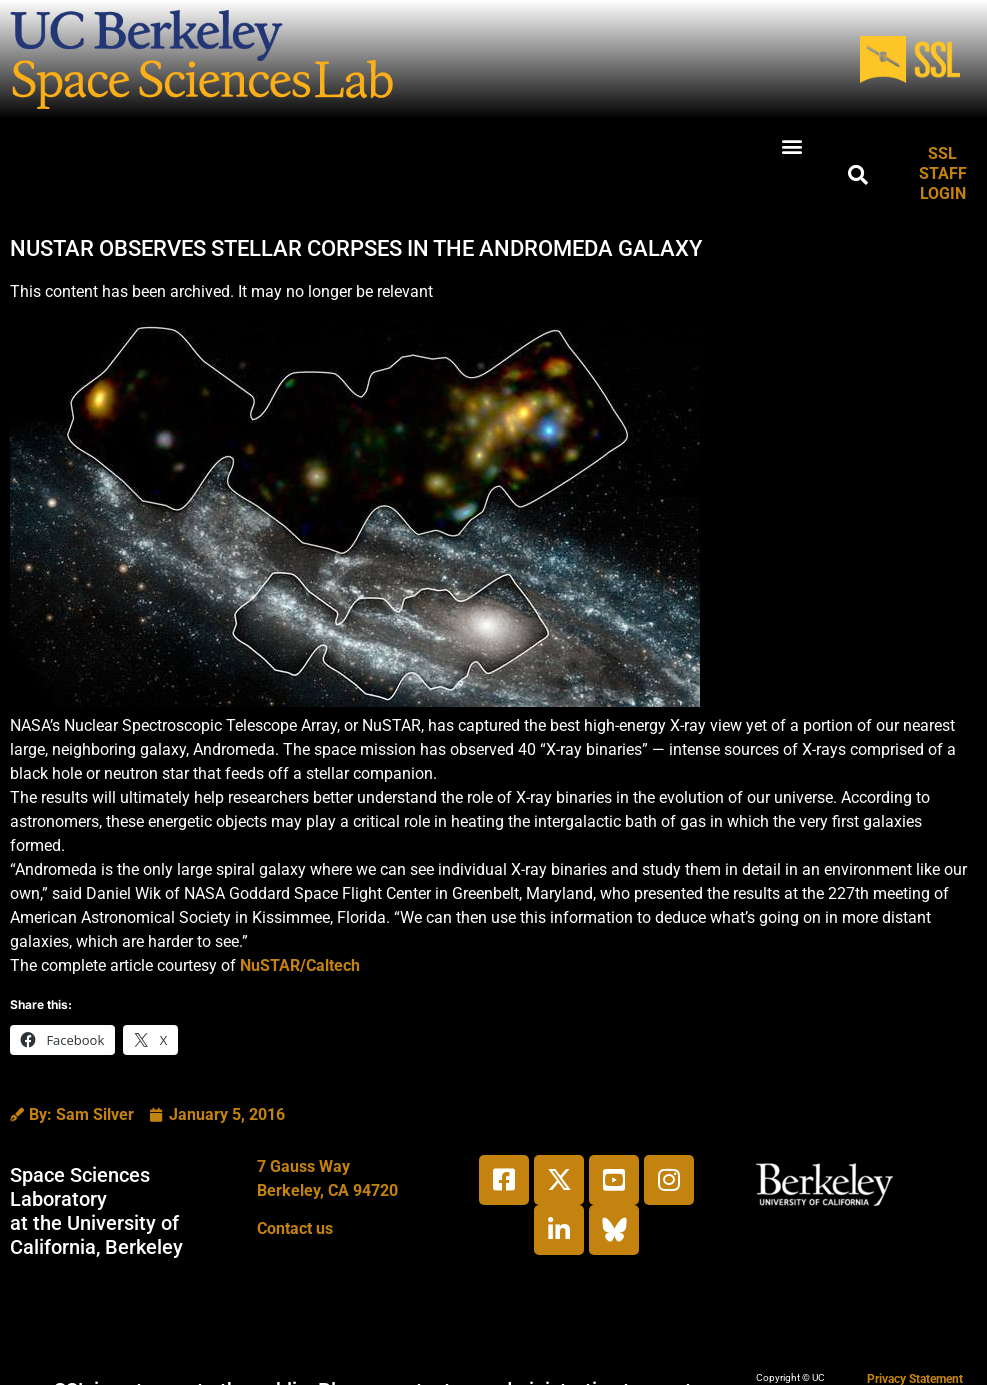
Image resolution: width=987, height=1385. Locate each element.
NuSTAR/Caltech (300, 965)
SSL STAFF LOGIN (943, 173)
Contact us (295, 1228)
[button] (791, 145)
